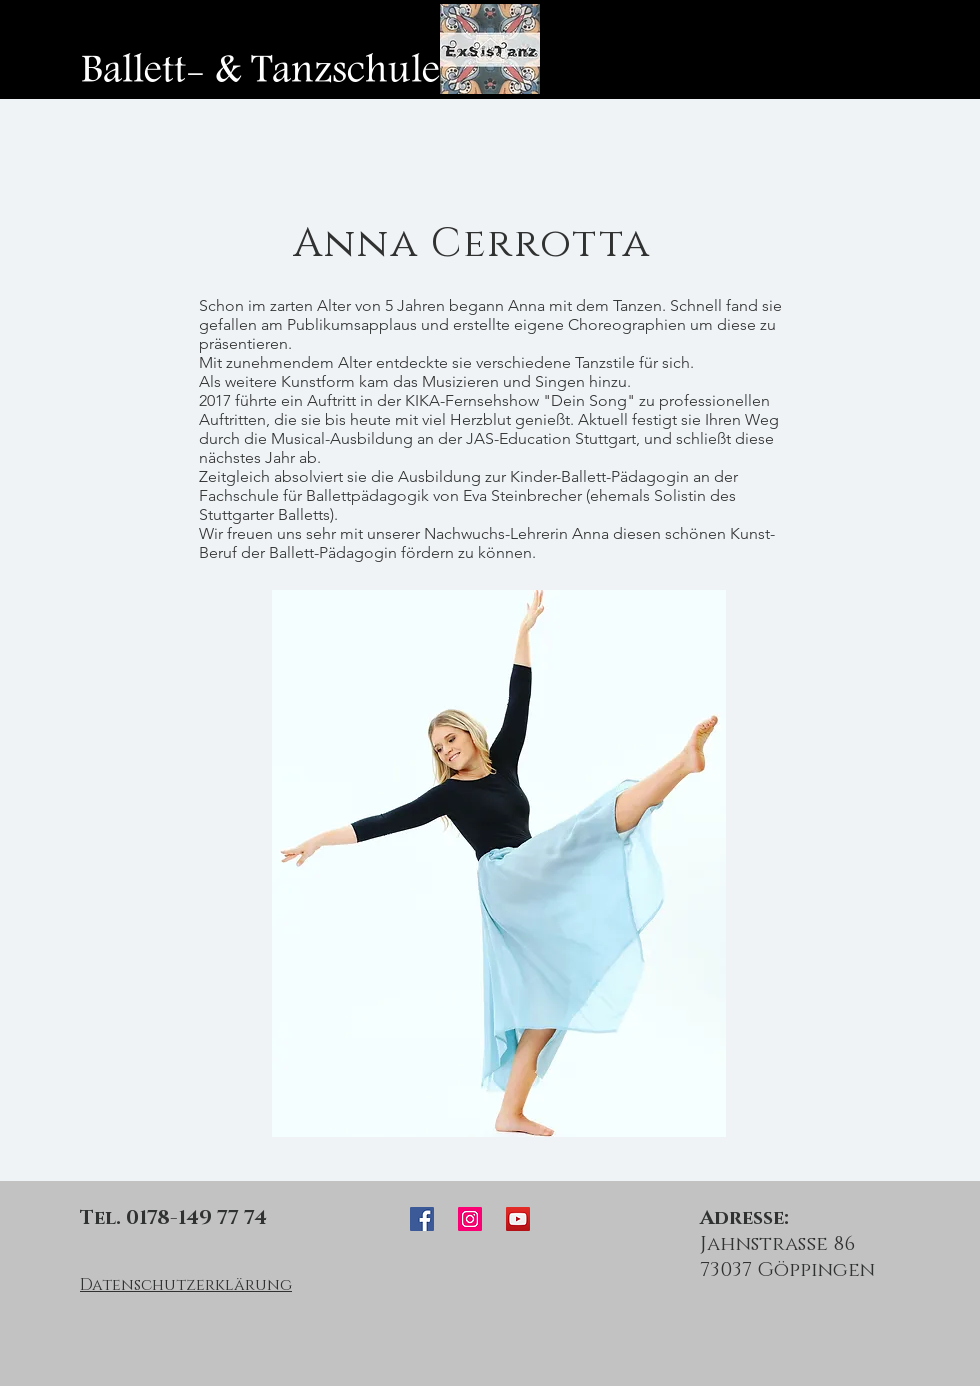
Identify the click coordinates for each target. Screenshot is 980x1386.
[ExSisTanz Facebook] (422, 1219)
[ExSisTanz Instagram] (470, 1219)
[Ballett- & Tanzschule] (260, 70)
